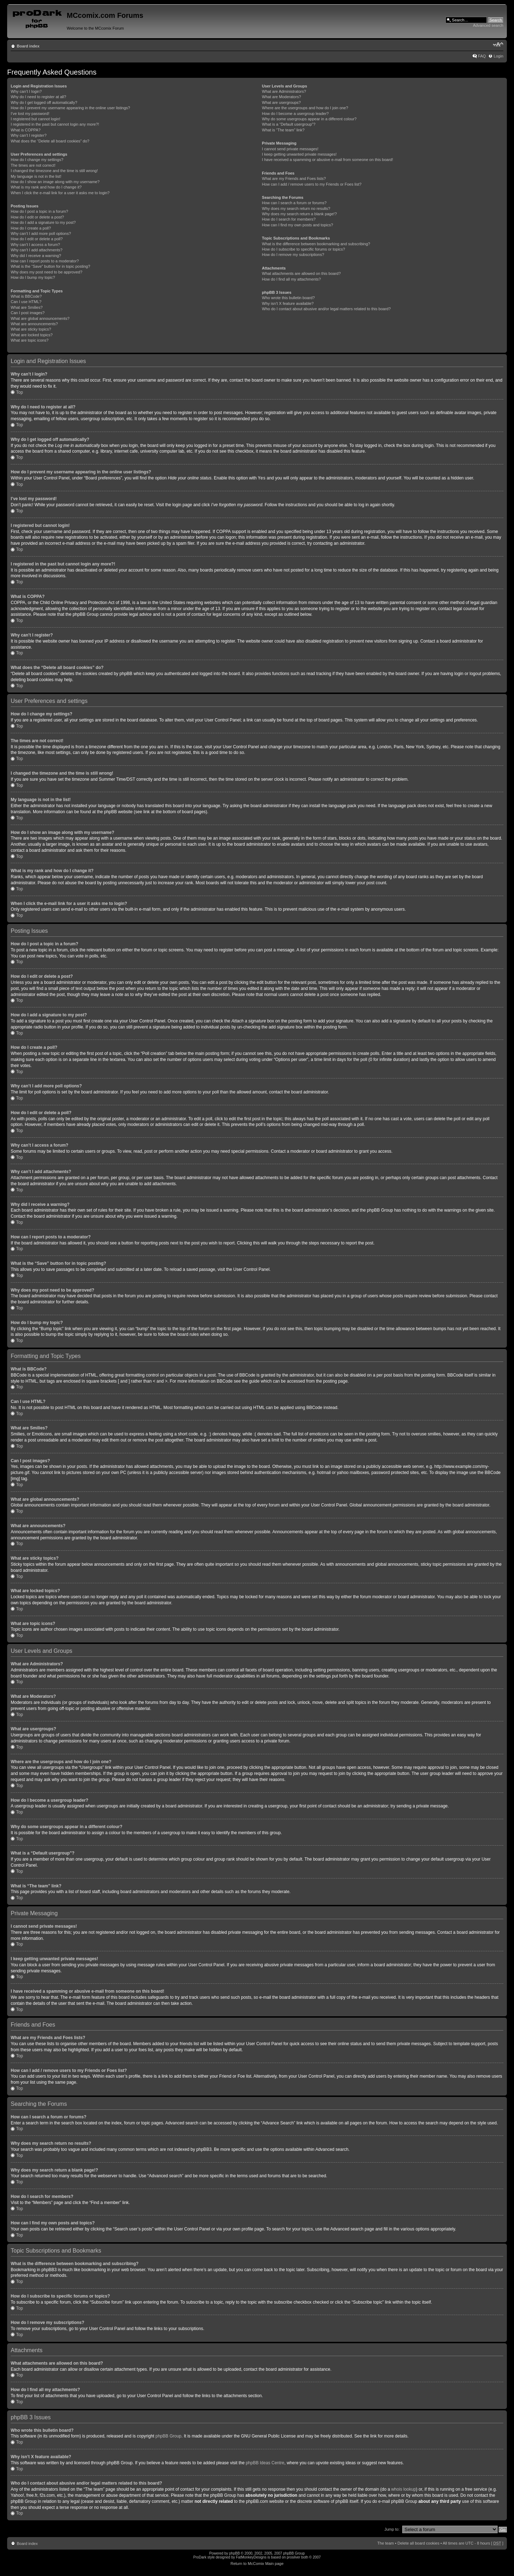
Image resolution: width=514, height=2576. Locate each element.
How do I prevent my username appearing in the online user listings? (70, 108)
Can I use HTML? (26, 302)
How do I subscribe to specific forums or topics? (303, 249)
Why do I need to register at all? (38, 97)
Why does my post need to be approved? (46, 272)
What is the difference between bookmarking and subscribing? (316, 244)
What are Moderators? (281, 97)
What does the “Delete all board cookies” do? (50, 141)
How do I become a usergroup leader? (295, 113)
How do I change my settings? (37, 159)
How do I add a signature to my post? (43, 222)
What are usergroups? (281, 102)
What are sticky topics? (31, 329)
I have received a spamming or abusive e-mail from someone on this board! (327, 159)
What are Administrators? (284, 91)
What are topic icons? (30, 340)
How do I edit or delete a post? (37, 217)
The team (385, 2543)
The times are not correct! (33, 165)
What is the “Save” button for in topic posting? (50, 266)
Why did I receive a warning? (36, 255)
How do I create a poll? (31, 228)
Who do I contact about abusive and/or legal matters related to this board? (326, 309)
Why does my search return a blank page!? (299, 214)
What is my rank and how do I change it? (46, 187)
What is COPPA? (26, 130)
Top (19, 392)
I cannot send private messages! (290, 149)
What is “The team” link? (283, 130)
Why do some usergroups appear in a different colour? (309, 119)
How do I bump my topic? (33, 277)
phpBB (234, 2553)
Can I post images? (28, 313)
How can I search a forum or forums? (294, 203)
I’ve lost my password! (30, 113)
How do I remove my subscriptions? (293, 254)
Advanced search (488, 25)
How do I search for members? (289, 219)
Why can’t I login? (26, 91)
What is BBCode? (26, 296)
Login (498, 56)
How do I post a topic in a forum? (39, 211)
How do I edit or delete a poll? (37, 239)
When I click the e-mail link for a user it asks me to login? (60, 193)
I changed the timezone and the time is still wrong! (54, 170)
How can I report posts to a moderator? (45, 261)
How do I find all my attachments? (291, 279)
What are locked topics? (31, 335)
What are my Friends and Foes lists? (294, 178)
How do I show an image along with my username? (55, 182)
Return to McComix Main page (257, 2563)
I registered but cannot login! (35, 119)
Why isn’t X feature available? (288, 303)
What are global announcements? (40, 318)
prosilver (293, 2557)
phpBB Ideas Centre (265, 2462)
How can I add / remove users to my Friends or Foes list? (312, 184)
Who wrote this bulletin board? (288, 298)
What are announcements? (34, 324)
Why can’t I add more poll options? (41, 233)
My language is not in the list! (36, 176)
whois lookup (403, 2488)
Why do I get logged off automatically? (44, 102)
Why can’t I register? (28, 135)
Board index (28, 46)
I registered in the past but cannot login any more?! (55, 124)
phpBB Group (169, 2435)
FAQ (482, 56)
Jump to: (391, 2529)
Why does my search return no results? (296, 208)
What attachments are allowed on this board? (301, 273)
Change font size (498, 44)
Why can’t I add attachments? (36, 250)
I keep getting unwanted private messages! (299, 154)
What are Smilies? (26, 307)
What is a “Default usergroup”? (289, 124)
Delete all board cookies (418, 2543)
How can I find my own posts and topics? (297, 225)
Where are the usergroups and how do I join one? (305, 108)
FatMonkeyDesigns (251, 2557)
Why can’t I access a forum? (35, 244)
